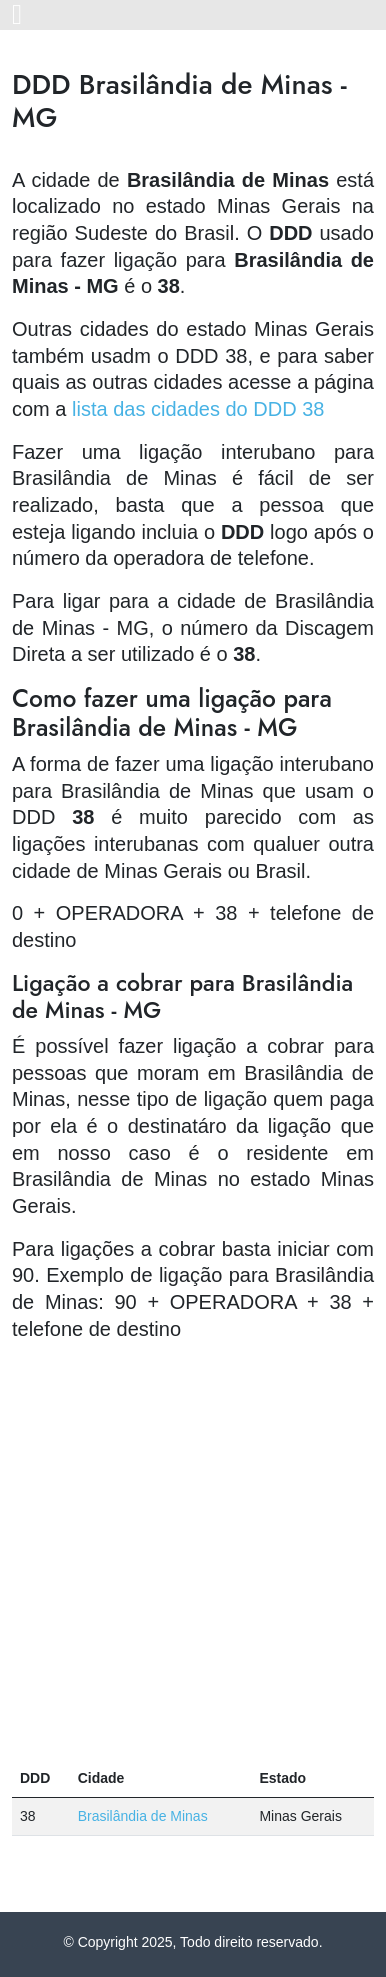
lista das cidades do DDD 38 (198, 409)
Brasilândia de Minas (143, 1816)
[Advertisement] (193, 1551)
